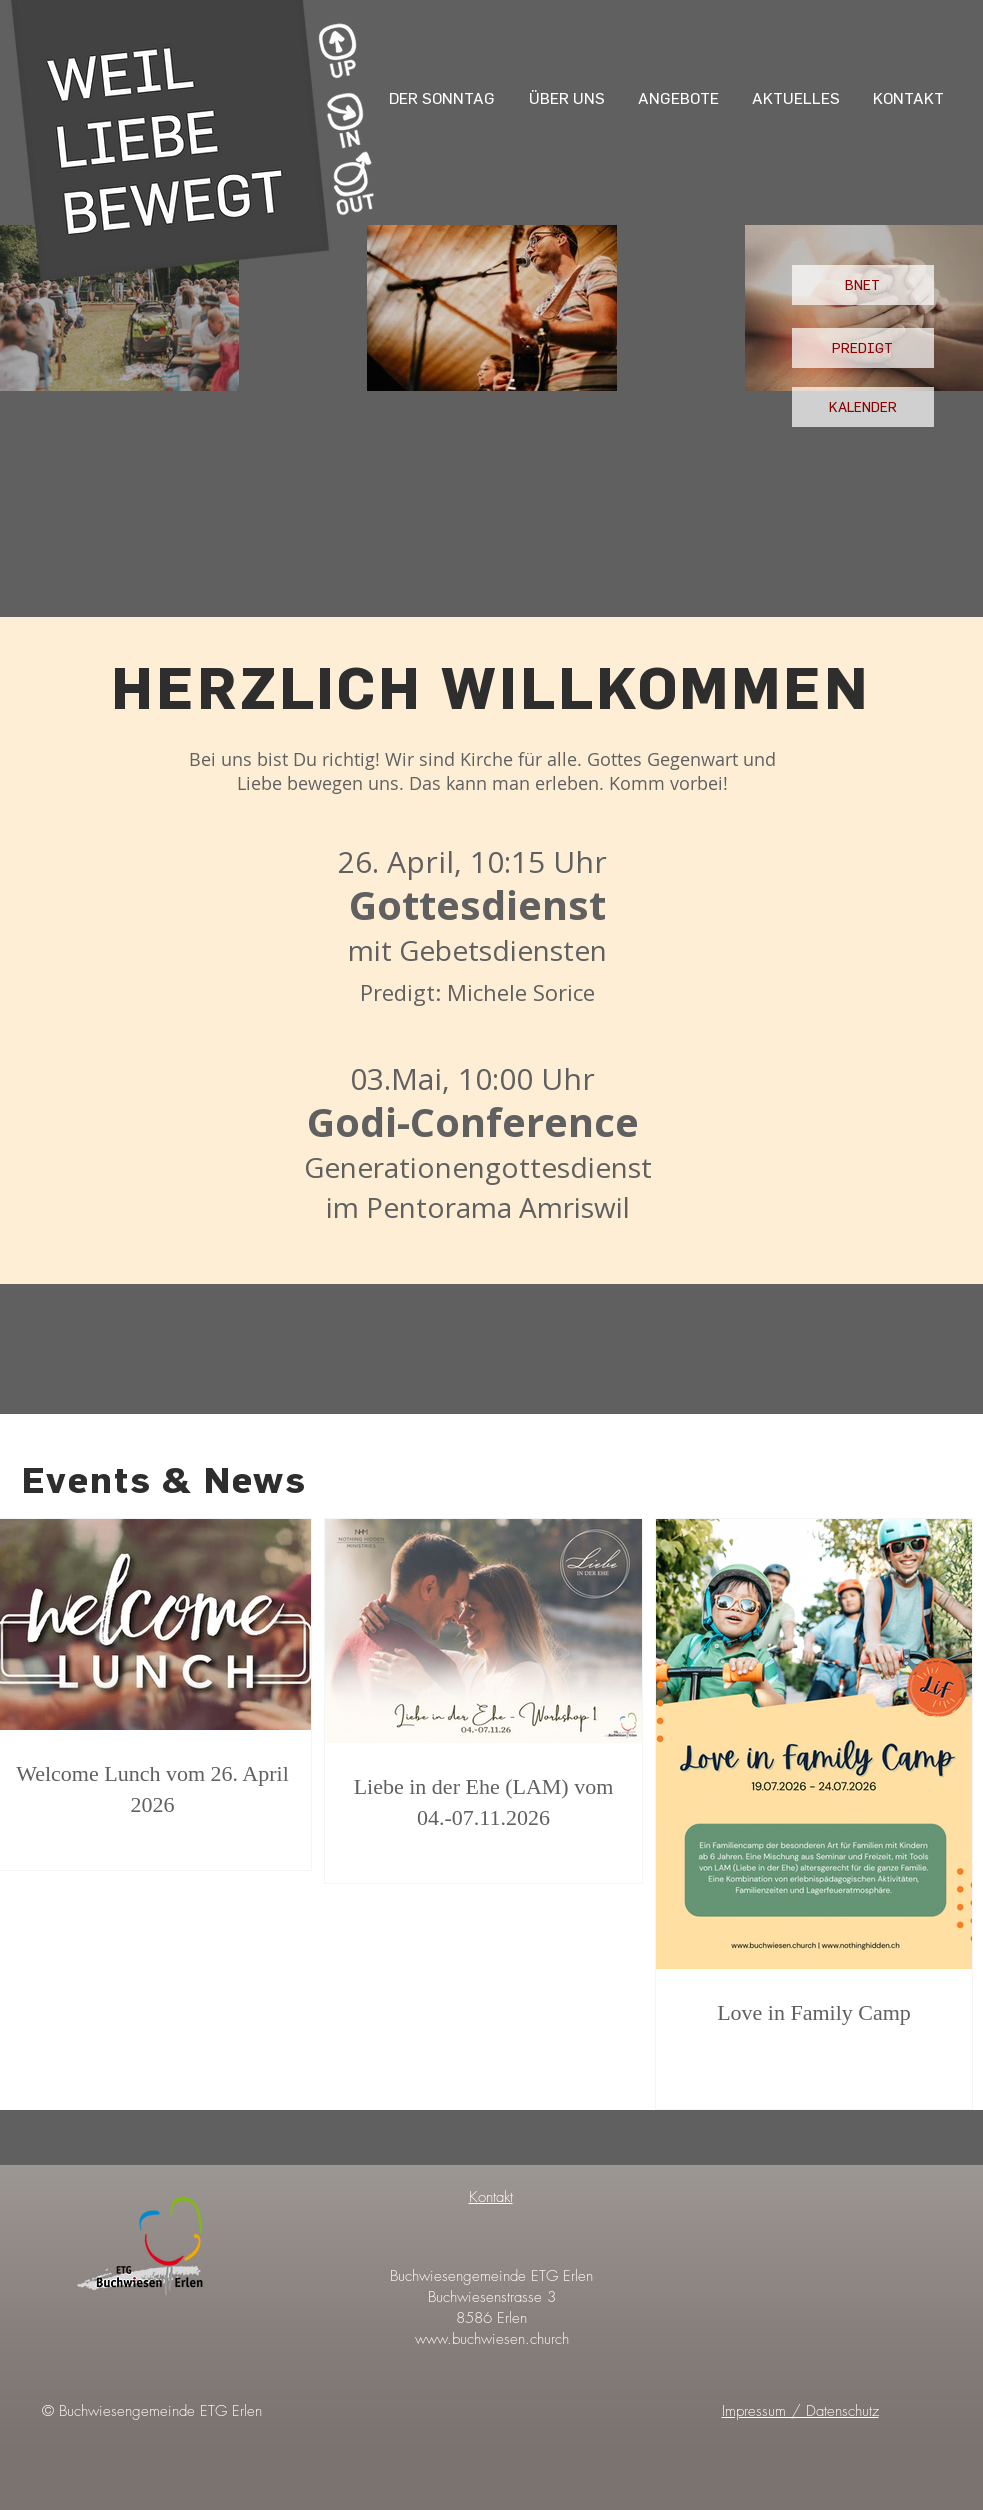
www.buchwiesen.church (492, 2339)
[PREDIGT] (863, 348)
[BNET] (863, 285)
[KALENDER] (863, 407)
